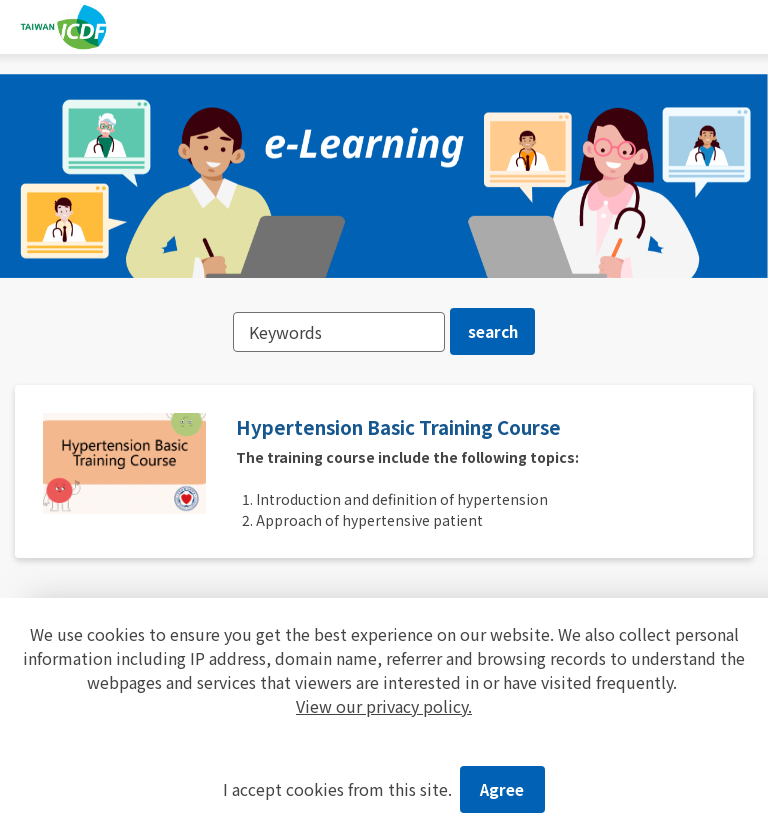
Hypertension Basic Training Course (416, 432)
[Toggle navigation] (741, 27)
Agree (502, 788)
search (494, 333)
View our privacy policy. (384, 703)
